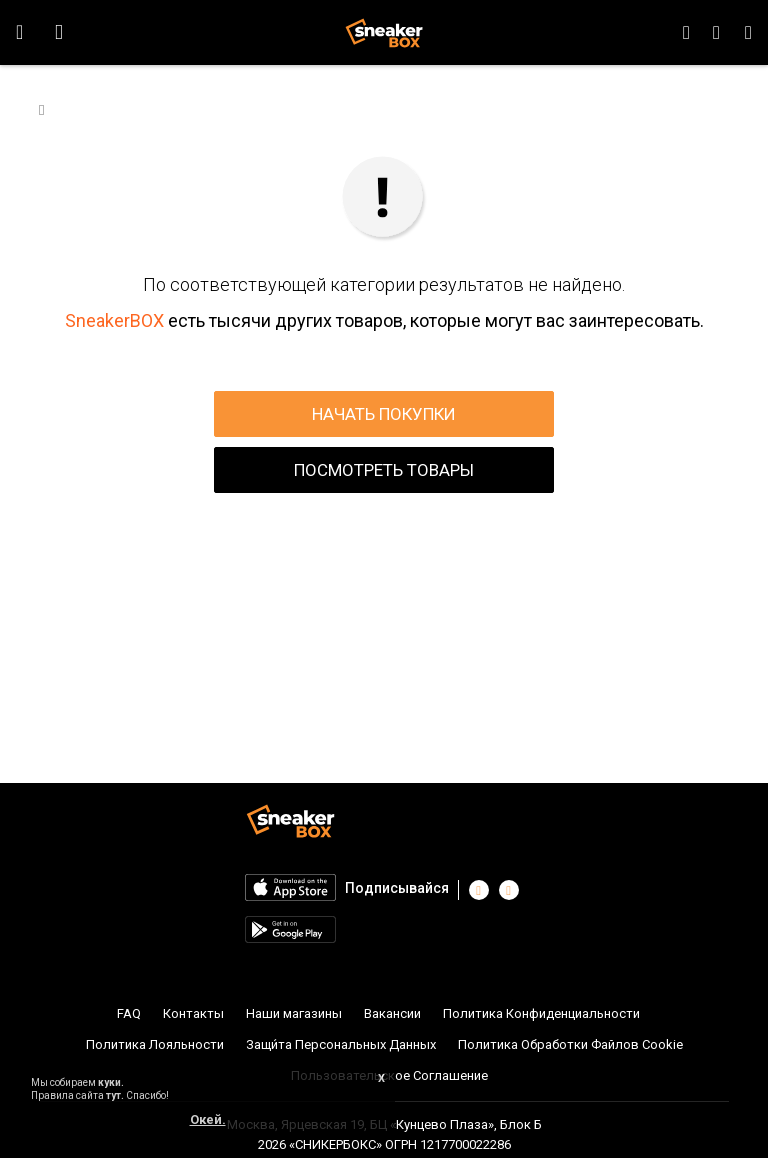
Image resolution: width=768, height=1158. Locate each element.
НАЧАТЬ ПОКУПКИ (384, 414)
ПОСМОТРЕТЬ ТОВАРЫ (384, 470)
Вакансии (392, 1013)
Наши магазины (294, 1013)
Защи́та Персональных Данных (341, 1044)
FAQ (129, 1013)
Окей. (208, 1119)
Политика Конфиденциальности (541, 1013)
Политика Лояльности (155, 1044)
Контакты (193, 1013)
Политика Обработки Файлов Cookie (570, 1044)
